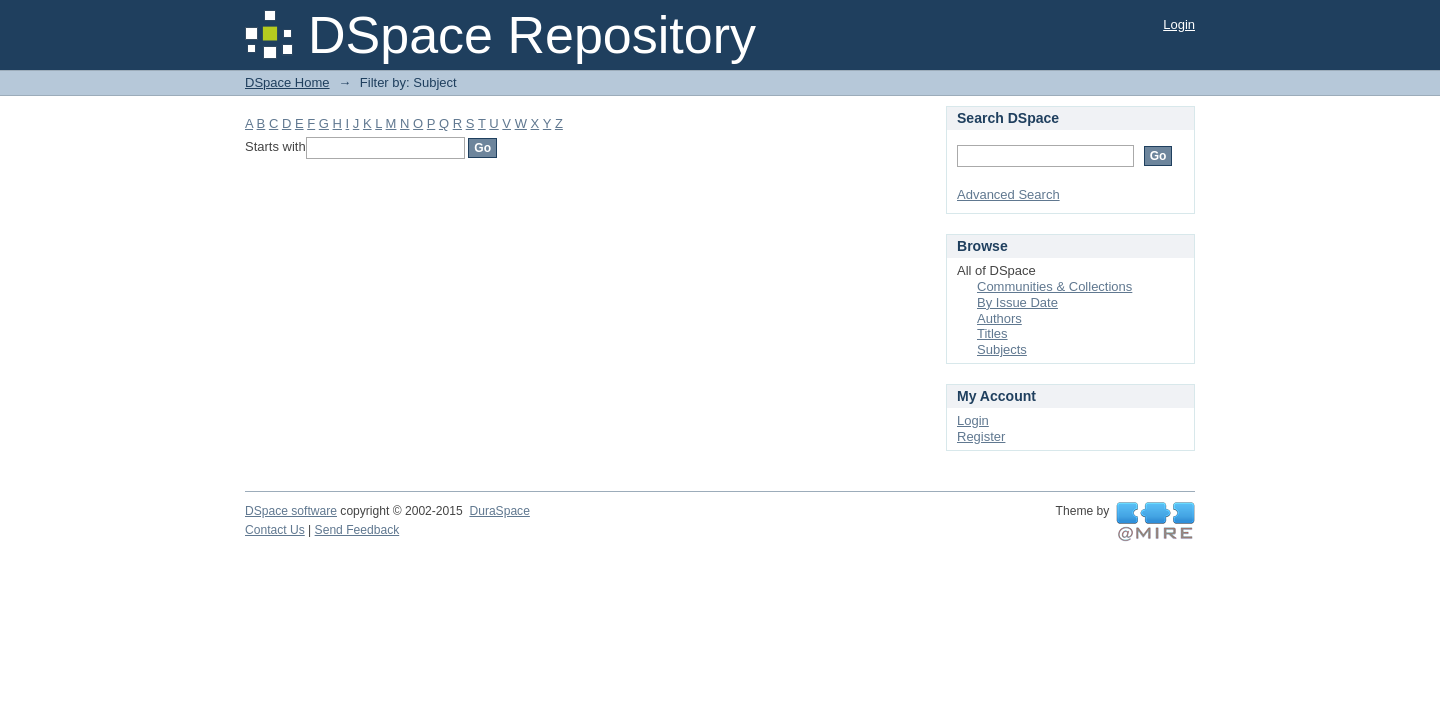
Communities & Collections (1054, 286)
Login (1179, 24)
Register (981, 436)
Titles (992, 333)
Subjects (1002, 349)
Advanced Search (1008, 194)
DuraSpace (499, 511)
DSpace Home (287, 82)
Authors (999, 318)
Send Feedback (357, 530)
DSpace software (291, 511)
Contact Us (275, 530)
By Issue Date (1017, 302)
